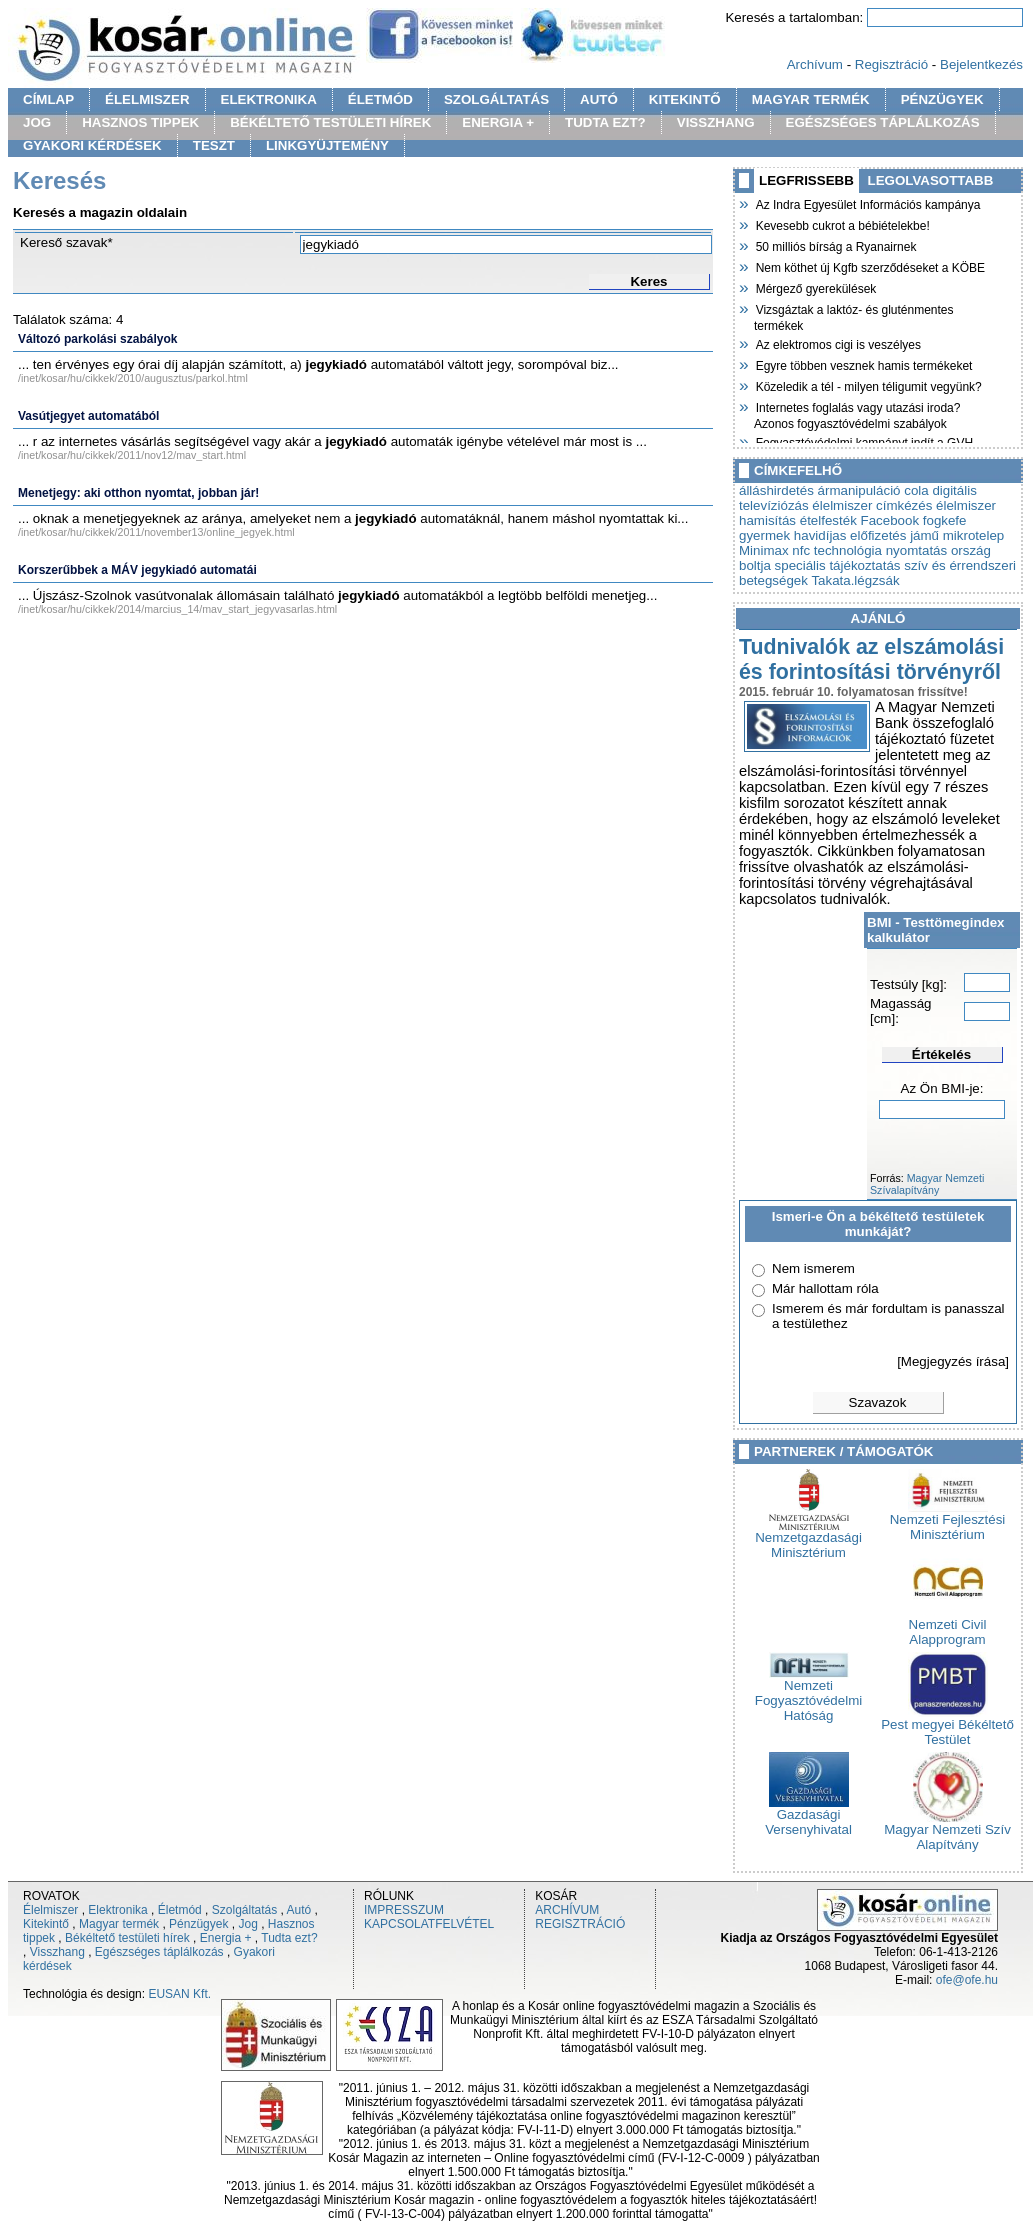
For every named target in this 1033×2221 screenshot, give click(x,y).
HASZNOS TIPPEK (140, 122)
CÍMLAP (48, 99)
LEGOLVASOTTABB (931, 180)
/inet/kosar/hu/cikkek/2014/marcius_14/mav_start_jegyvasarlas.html (177, 609)
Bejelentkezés (981, 64)
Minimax (764, 550)
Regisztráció (891, 64)
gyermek (764, 535)
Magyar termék (119, 1924)
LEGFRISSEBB (806, 180)
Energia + (226, 1938)
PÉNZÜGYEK (942, 99)
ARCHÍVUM (567, 1910)
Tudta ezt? (289, 1938)
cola (916, 490)
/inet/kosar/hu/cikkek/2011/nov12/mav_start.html (132, 455)
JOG (37, 122)
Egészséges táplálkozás (159, 1952)
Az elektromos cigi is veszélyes (837, 343)
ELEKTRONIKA (269, 99)
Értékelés (941, 1054)
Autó (299, 1910)
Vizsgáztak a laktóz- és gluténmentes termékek (854, 315)
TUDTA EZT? (605, 122)
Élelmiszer (50, 1910)
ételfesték (828, 520)
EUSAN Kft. (179, 1994)
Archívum (815, 64)
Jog (247, 1924)
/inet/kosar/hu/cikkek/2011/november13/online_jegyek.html (156, 532)
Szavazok (878, 1402)
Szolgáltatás (244, 1910)
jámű (924, 535)
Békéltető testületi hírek (127, 1938)
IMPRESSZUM (404, 1910)
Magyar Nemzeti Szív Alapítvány (947, 1831)
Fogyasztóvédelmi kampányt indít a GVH (863, 441)
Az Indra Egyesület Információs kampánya (867, 203)
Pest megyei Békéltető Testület (947, 1726)
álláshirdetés (776, 490)
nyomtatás (917, 550)
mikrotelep (973, 535)
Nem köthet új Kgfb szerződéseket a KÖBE (869, 266)
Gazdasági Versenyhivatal (808, 1816)
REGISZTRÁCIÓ (580, 1924)
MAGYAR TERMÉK (811, 99)
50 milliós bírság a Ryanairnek (835, 245)
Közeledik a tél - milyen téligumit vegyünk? (868, 385)
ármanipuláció (859, 490)
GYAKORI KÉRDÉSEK (92, 145)
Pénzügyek (198, 1924)
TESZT (214, 145)
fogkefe (945, 520)
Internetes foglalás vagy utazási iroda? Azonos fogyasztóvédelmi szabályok (857, 413)
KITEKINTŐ (685, 99)
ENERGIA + (498, 122)
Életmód (180, 1910)
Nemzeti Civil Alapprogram (948, 1626)
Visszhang (57, 1952)
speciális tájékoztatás (838, 565)
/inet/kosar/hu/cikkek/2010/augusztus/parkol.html (133, 378)
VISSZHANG (716, 122)
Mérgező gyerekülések (815, 287)
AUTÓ (599, 99)
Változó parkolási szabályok (97, 339)
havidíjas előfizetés (850, 535)
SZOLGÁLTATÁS (496, 99)
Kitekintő (46, 1924)
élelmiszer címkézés (872, 505)
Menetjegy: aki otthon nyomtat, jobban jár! (138, 493)
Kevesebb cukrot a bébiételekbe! (842, 224)
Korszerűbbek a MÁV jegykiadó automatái (137, 570)
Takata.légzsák (855, 580)
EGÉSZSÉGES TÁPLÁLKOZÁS (883, 122)
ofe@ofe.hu (967, 1980)
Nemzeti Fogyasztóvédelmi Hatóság (808, 1694)
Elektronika (117, 1910)
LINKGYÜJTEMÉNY (327, 145)
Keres (648, 281)
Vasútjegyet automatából (88, 416)
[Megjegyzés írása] (953, 1361)
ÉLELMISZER (147, 99)
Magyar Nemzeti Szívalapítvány (927, 1184)
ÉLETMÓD (380, 99)
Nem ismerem (813, 1268)
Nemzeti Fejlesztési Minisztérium (948, 1521)
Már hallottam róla (825, 1288)
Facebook (890, 520)
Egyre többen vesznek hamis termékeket (863, 364)
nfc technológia (837, 550)
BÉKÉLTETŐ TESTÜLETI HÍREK (330, 122)
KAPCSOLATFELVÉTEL (429, 1924)
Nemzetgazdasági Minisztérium (808, 1539)
